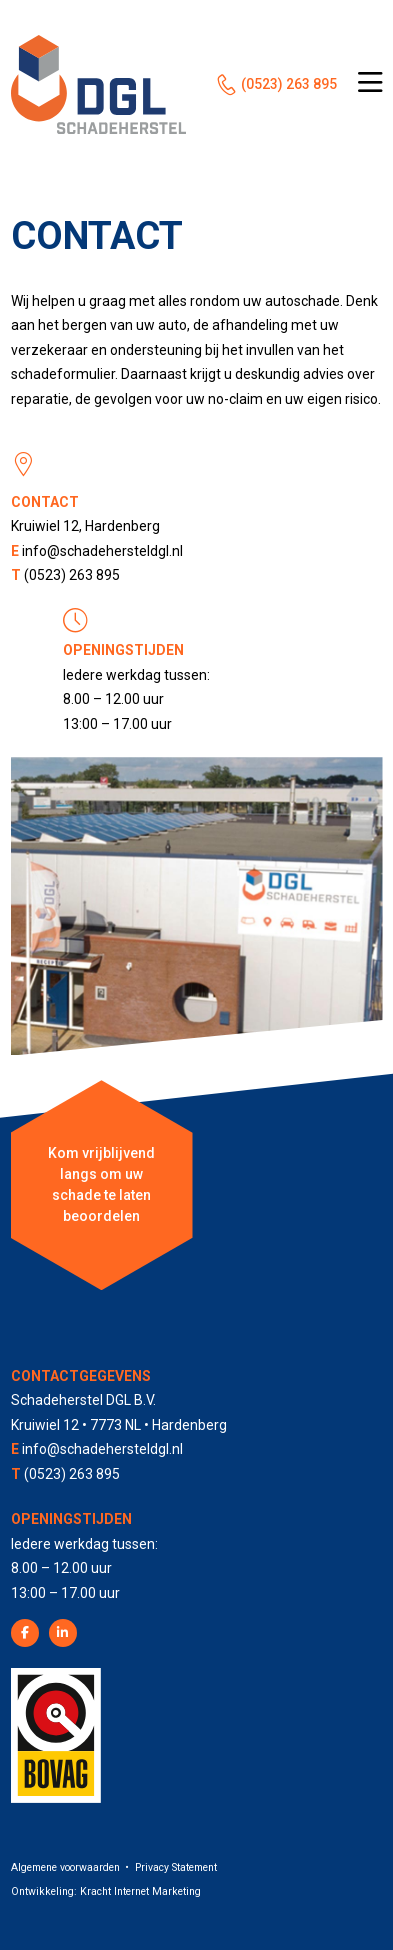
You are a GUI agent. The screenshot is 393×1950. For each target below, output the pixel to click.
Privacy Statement (176, 1867)
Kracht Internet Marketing (140, 1891)
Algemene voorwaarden (65, 1867)
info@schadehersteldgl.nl (102, 551)
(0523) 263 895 (289, 84)
